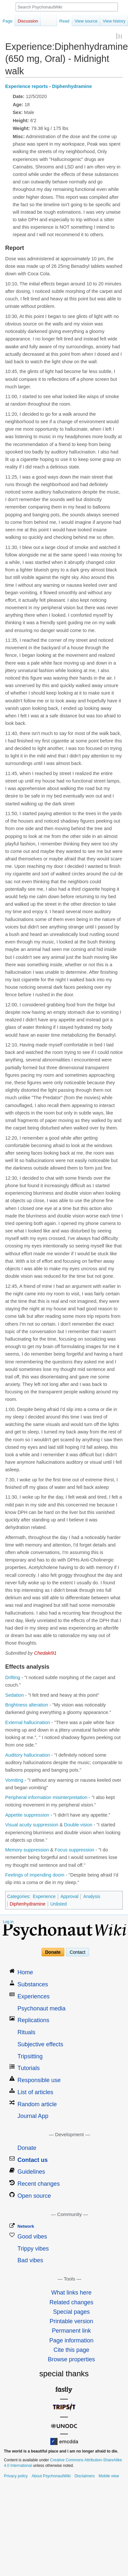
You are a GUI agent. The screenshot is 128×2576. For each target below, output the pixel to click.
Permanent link (71, 2331)
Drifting (12, 1677)
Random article (37, 2104)
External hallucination (27, 1722)
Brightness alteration (26, 1705)
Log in (8, 1922)
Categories (18, 1896)
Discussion (28, 21)
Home (25, 1972)
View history (114, 21)
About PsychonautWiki (51, 2476)
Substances (33, 1984)
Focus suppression (74, 1850)
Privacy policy (16, 2476)
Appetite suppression (27, 1815)
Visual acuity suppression (31, 1825)
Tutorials (29, 2068)
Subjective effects (40, 2044)
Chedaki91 (45, 1653)
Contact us (33, 2160)
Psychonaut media (42, 2008)
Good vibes (32, 2237)
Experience (44, 1896)
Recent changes (39, 2184)
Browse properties (71, 2359)
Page (7, 21)
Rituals (26, 2032)
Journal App (33, 2116)
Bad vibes (30, 2260)
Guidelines (31, 2172)
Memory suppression (27, 1850)
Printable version (71, 2321)
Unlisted (58, 1904)
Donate (52, 1952)
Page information (71, 2340)
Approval (69, 1896)
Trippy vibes (33, 2248)
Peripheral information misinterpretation (46, 1797)
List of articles (35, 2092)
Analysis (91, 1896)
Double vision (78, 1825)
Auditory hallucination (27, 1755)
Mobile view (108, 2476)
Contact (77, 1952)
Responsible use (39, 2080)
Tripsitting (30, 2056)
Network (26, 2226)
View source (86, 21)
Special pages (71, 2312)
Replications (33, 2020)
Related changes (71, 2302)
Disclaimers (84, 2476)
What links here (71, 2293)
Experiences (34, 1996)
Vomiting (14, 1780)
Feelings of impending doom (34, 1875)
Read (64, 21)
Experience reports (26, 86)
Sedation (14, 1695)
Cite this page (71, 2350)
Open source (34, 2196)
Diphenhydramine (72, 86)
